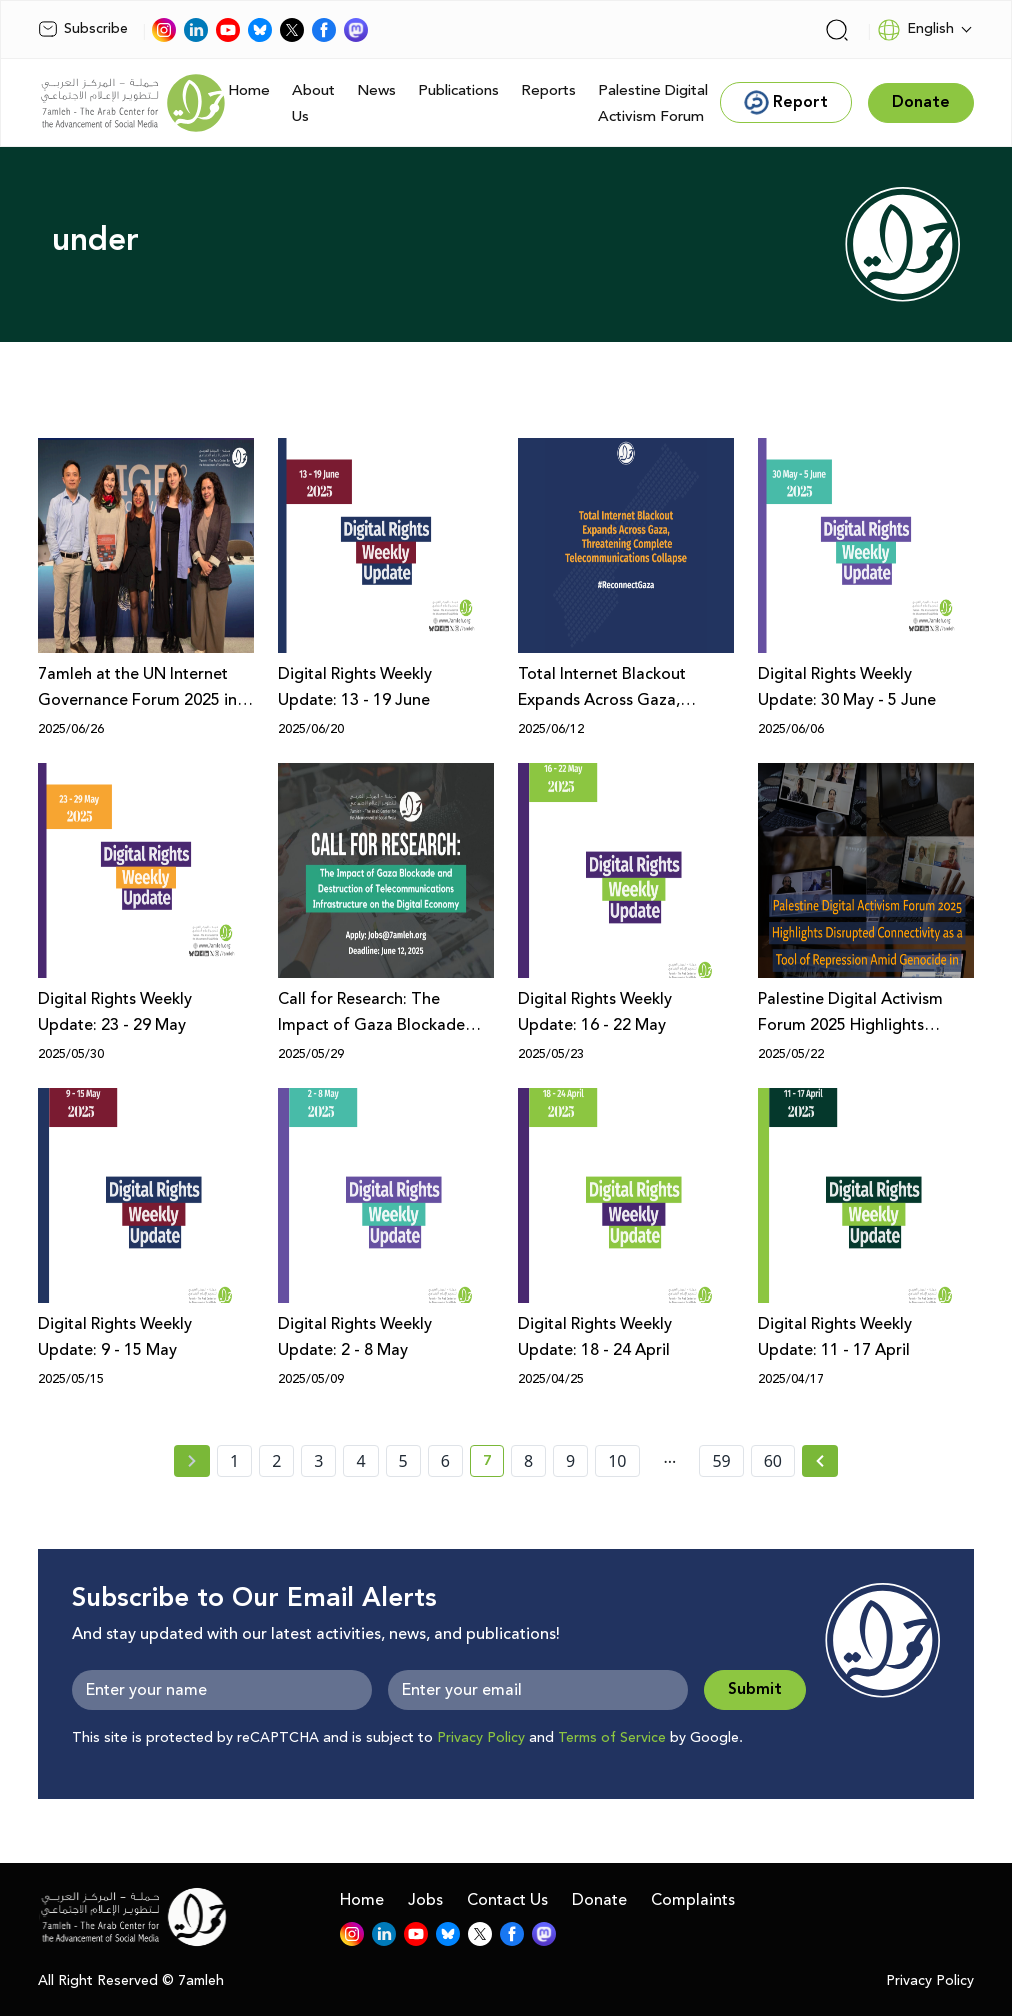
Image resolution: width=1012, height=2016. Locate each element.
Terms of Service (612, 1738)
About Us (313, 103)
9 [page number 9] (570, 1461)
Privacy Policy (481, 1738)
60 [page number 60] (773, 1461)
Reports (548, 90)
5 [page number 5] (403, 1461)
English (915, 30)
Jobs (425, 1900)
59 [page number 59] (721, 1461)
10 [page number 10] (617, 1461)
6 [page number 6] (445, 1461)
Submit (755, 1689)
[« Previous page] (192, 1461)
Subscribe (83, 29)
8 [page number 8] (528, 1461)
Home (249, 90)
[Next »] (820, 1461)
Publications (458, 90)
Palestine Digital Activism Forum (653, 103)
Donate (599, 1900)
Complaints (693, 1900)
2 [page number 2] (276, 1461)
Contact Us (507, 1900)
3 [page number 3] (318, 1461)
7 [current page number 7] (493, 1464)
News (376, 90)
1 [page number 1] (234, 1461)
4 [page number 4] (360, 1461)
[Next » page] (820, 1461)
